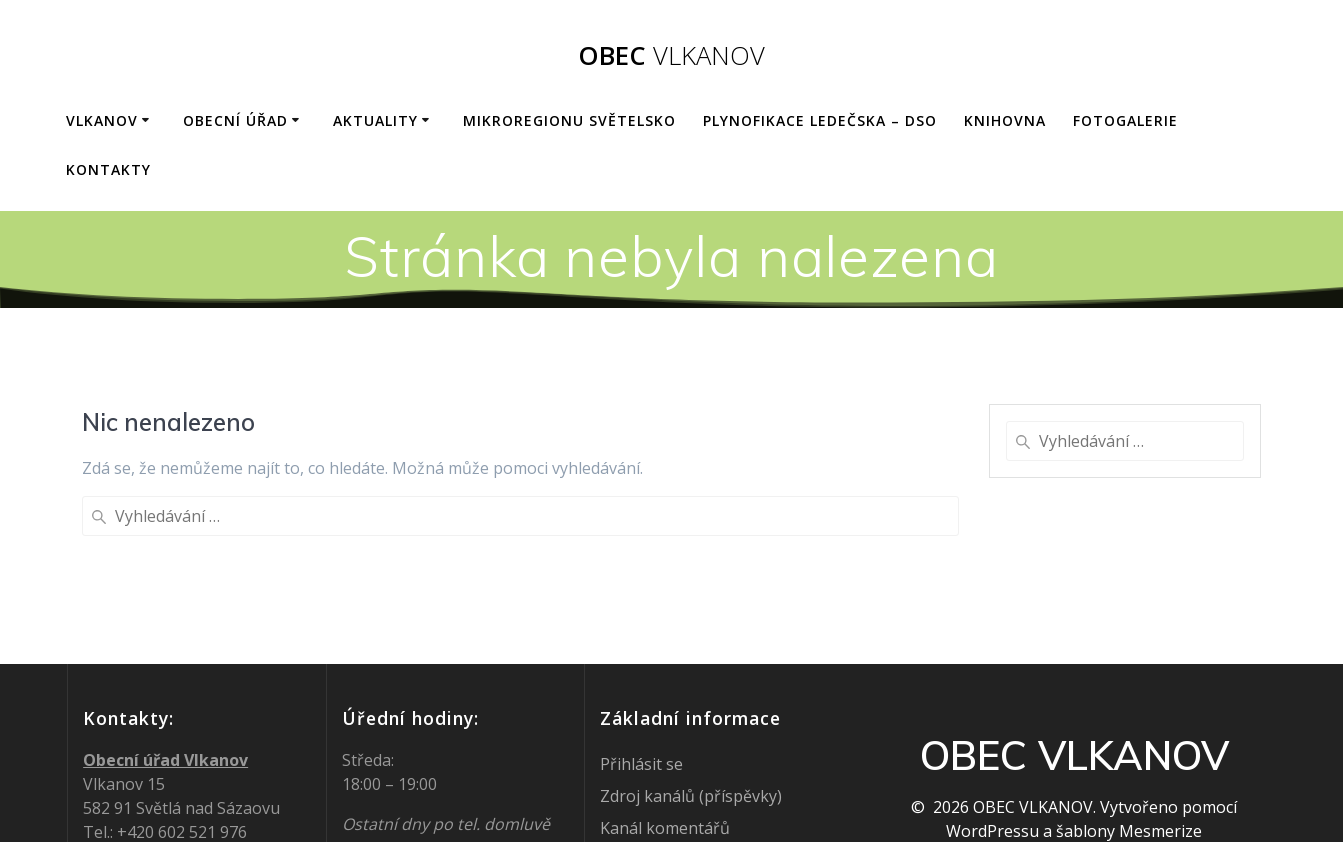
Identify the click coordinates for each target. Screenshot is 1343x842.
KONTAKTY (108, 169)
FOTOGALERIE (1125, 120)
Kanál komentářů (665, 755)
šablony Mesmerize (1129, 758)
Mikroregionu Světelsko (569, 120)
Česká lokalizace (661, 787)
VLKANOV (102, 120)
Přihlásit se (641, 691)
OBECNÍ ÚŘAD (235, 120)
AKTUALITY (375, 120)
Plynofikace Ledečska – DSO (820, 120)
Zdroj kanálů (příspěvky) (691, 723)
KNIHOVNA (1005, 120)
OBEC (671, 56)
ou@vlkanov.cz (191, 783)
